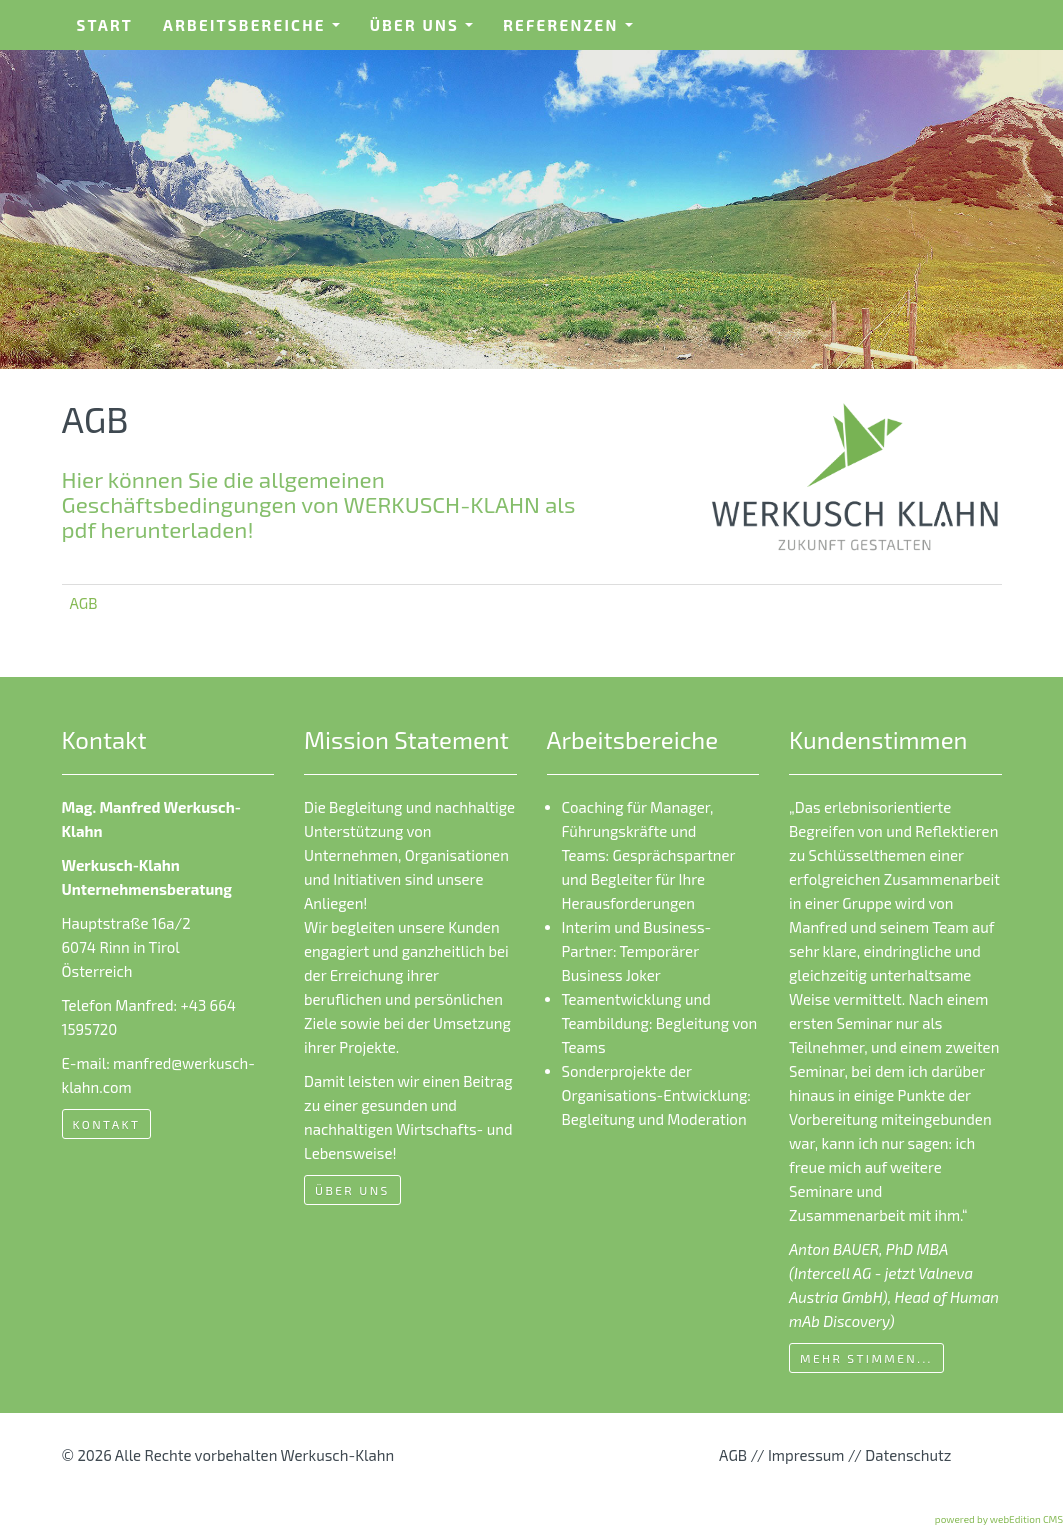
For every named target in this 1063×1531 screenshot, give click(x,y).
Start (105, 25)
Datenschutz (908, 1455)
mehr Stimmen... (866, 1358)
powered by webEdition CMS (999, 1519)
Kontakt (107, 1124)
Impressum (806, 1455)
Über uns (428, 31)
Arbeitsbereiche (258, 31)
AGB (84, 603)
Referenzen (574, 31)
